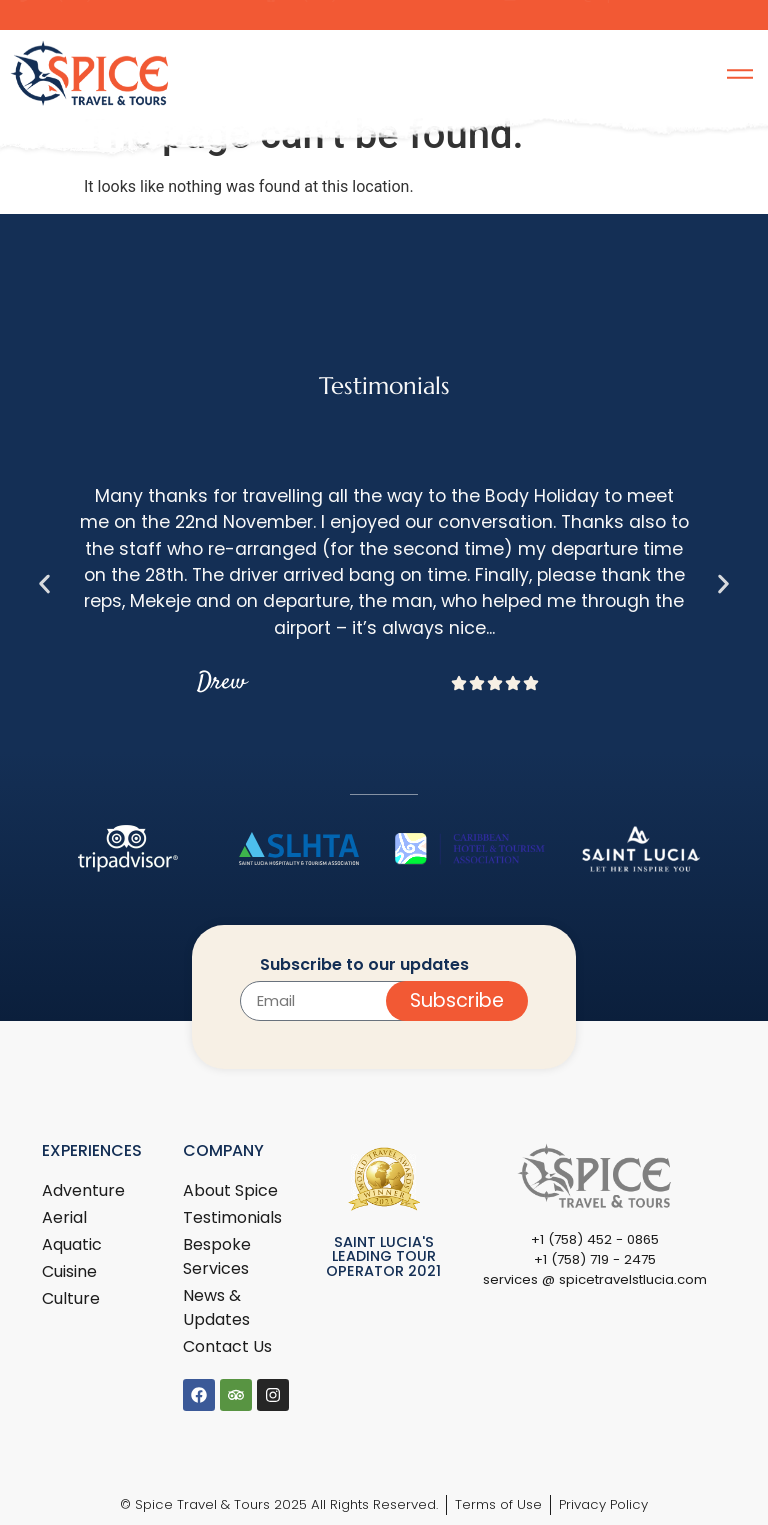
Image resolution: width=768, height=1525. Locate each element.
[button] (44, 583)
